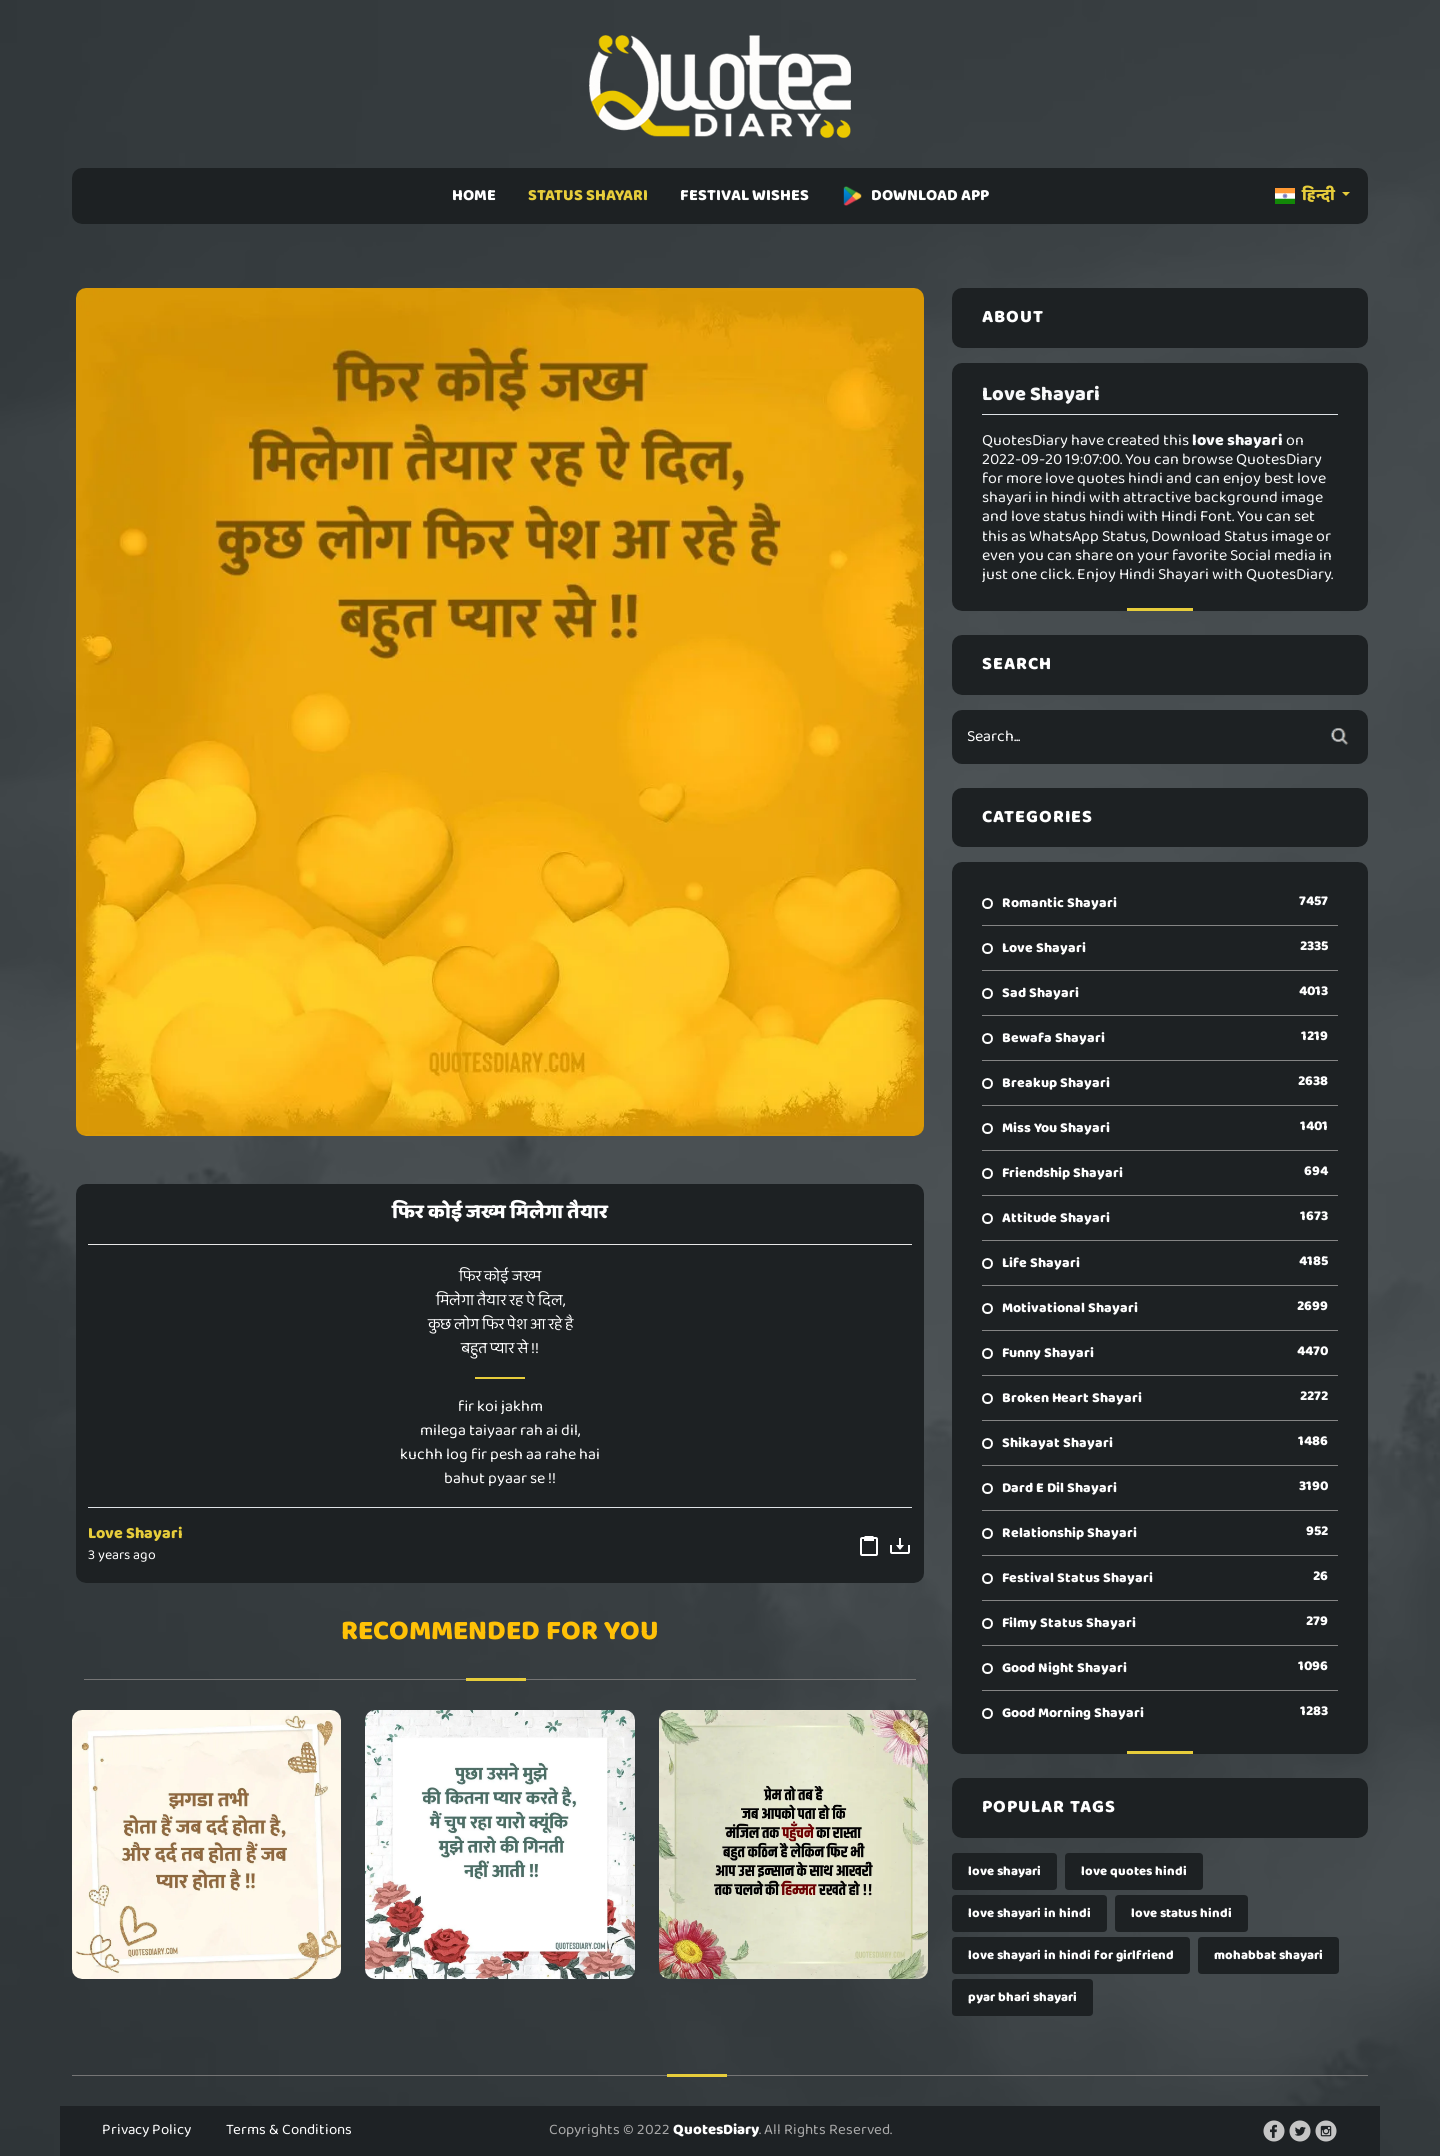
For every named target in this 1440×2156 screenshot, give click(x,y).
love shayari (1004, 1871)
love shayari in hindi (1029, 1913)
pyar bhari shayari (1022, 1997)
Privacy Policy (146, 2130)
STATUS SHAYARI (588, 195)
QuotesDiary (716, 2130)
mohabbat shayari (1268, 1955)
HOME (474, 195)
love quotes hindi (1134, 1871)
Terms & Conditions (289, 2130)
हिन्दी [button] (1306, 195)
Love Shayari (135, 1533)
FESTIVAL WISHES (744, 195)
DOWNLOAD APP (915, 195)
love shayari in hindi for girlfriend (1071, 1955)
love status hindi (1181, 1913)
